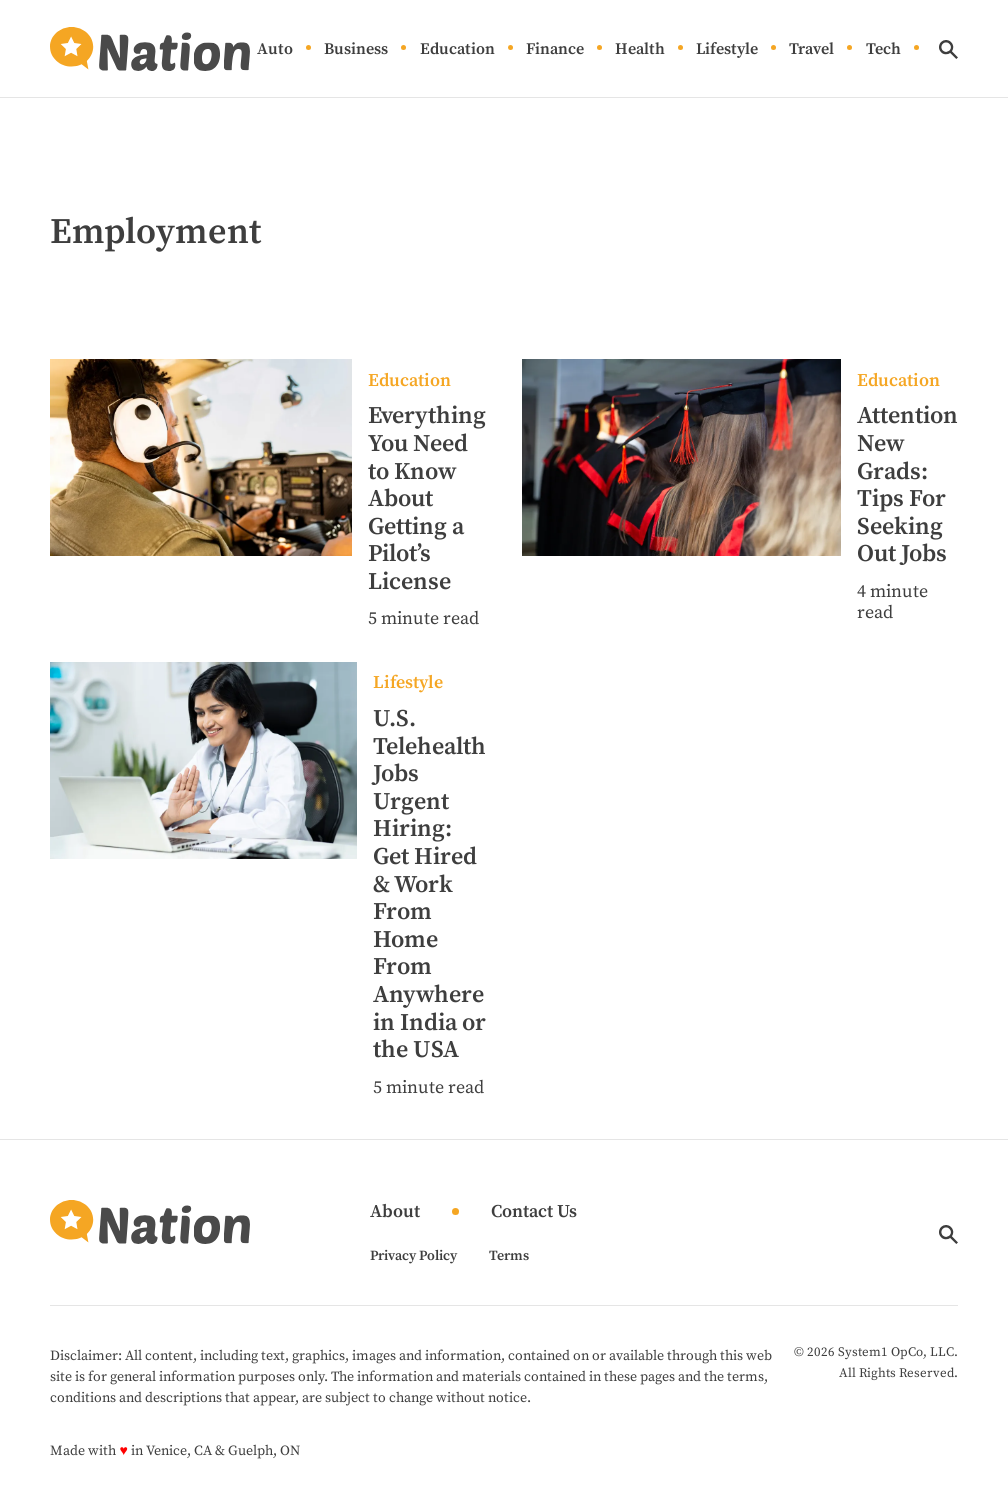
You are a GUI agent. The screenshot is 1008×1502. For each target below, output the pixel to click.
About (395, 1212)
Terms (509, 1256)
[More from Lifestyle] (429, 683)
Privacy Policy (413, 1256)
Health (640, 49)
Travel (811, 49)
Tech (883, 49)
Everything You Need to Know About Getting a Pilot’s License (427, 499)
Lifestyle (727, 49)
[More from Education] (427, 381)
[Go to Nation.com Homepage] (150, 49)
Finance (555, 49)
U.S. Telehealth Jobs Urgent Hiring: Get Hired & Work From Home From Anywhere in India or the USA (429, 884)
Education (457, 49)
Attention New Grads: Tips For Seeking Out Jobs (907, 485)
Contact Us (534, 1212)
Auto (275, 49)
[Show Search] (948, 49)
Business (356, 49)
